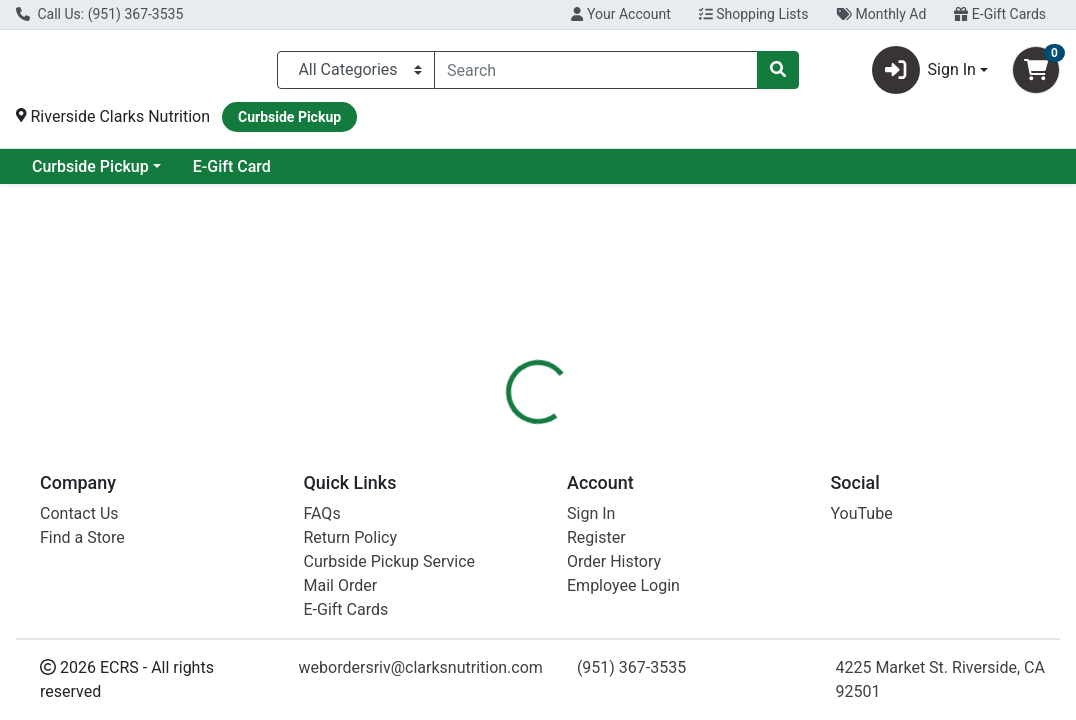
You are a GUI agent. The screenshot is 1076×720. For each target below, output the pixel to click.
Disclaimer (680, 449)
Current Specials (91, 174)
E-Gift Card (394, 174)
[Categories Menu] (356, 74)
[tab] (502, 449)
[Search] (596, 74)
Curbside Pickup (252, 174)
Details (502, 449)
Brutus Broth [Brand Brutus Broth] (690, 591)
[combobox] (596, 74)
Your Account (620, 14)
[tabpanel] (762, 587)
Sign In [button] (924, 74)
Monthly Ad (881, 14)
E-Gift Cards (1000, 14)
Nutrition (585, 449)
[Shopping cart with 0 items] (1036, 74)
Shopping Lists (754, 14)
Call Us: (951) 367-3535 (99, 14)
